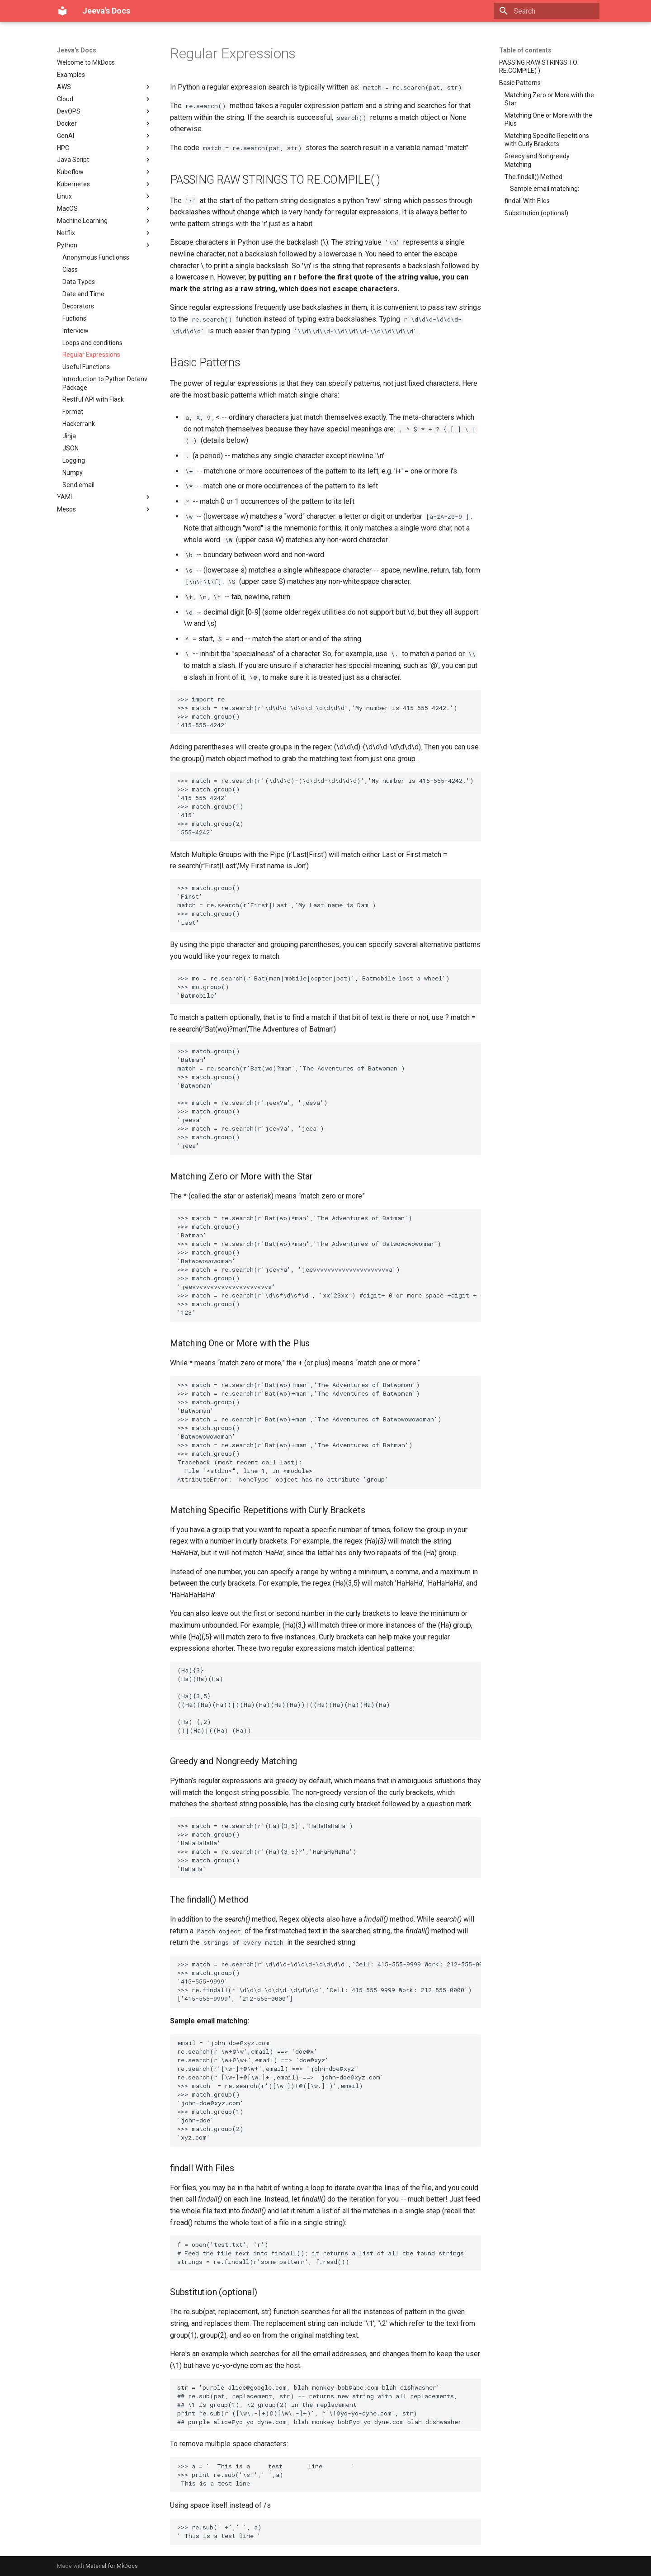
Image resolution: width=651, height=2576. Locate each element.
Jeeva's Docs (76, 50)
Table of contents (525, 50)
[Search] (546, 11)
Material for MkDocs (111, 2565)
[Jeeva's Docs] (62, 11)
